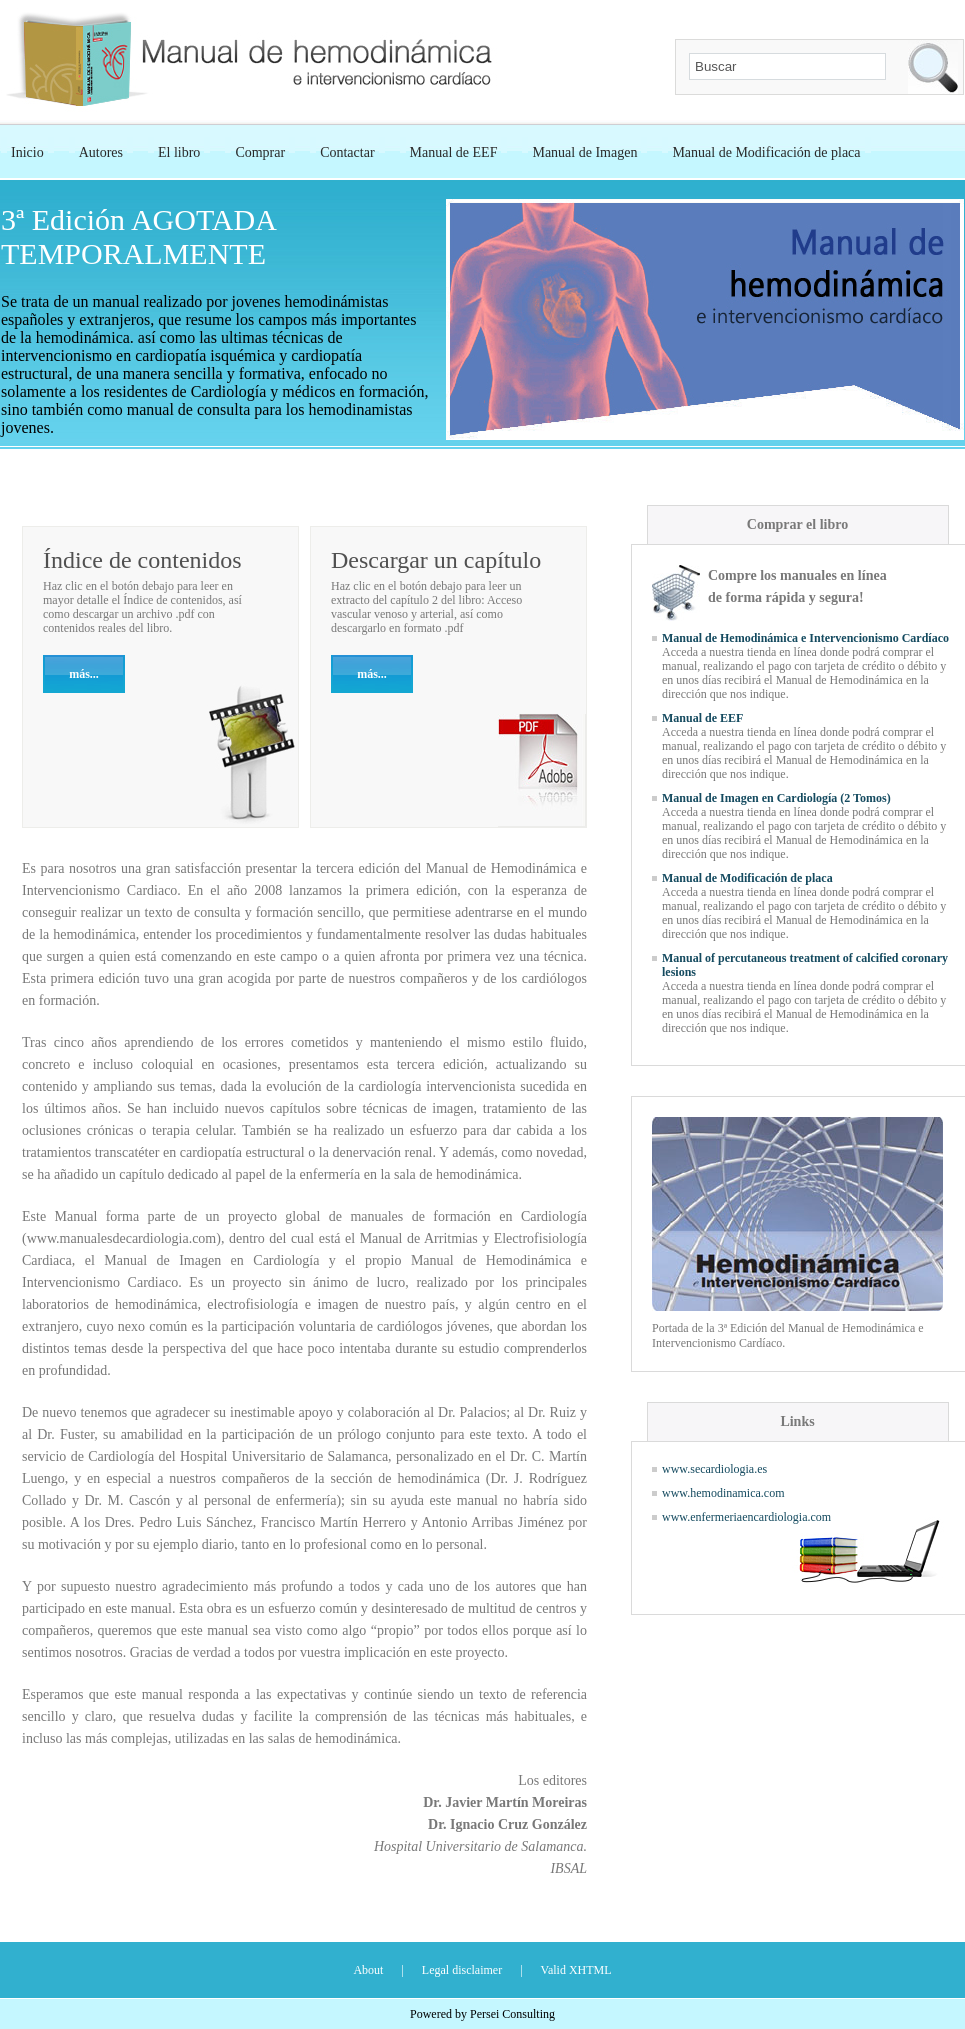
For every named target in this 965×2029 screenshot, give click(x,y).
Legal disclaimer (462, 1970)
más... (372, 674)
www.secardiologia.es (714, 1469)
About (368, 1970)
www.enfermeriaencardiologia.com (746, 1517)
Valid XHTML (576, 1970)
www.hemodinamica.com (723, 1493)
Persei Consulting (512, 2014)
